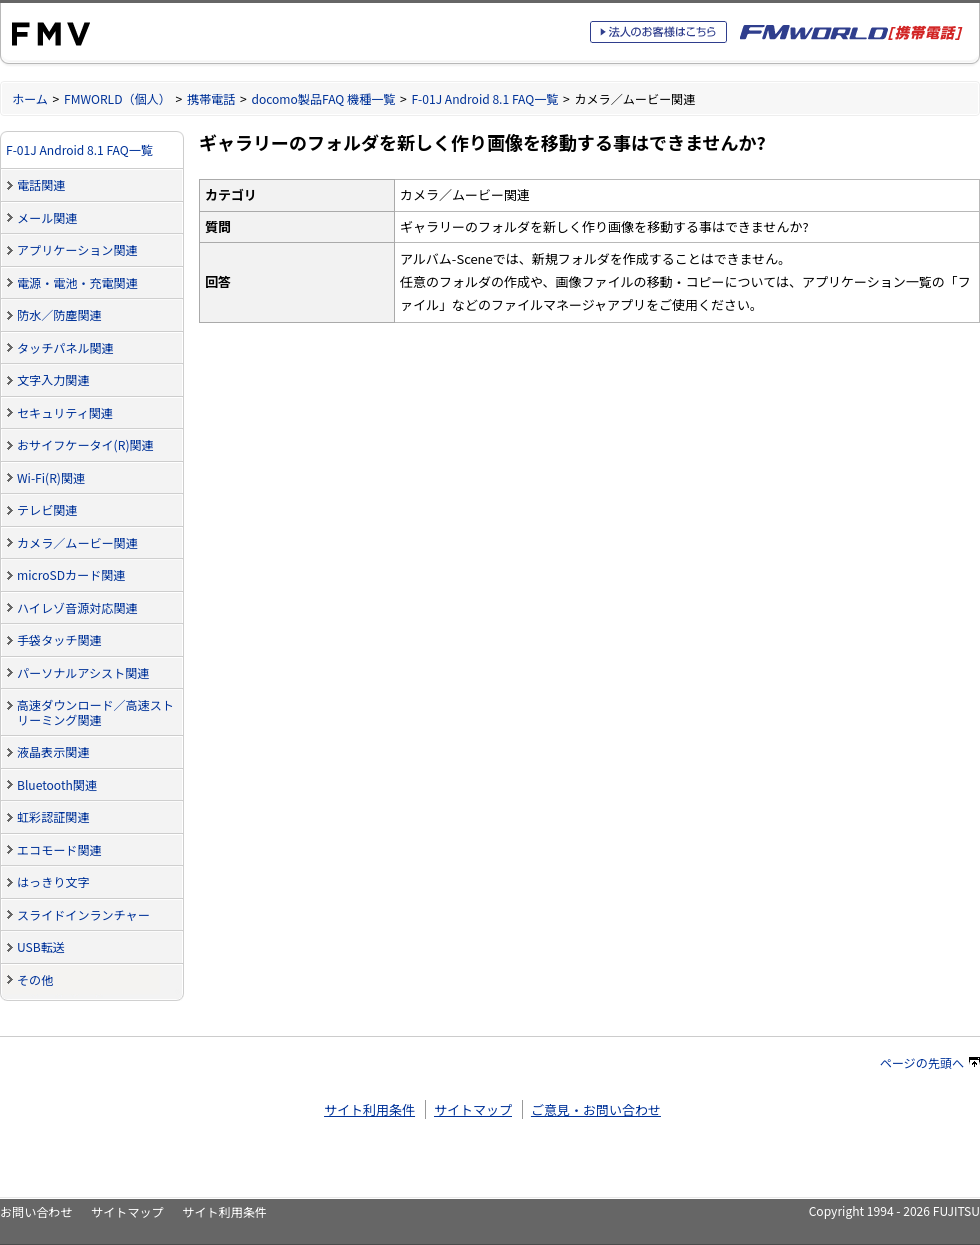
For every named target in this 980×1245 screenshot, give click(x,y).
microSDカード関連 (71, 574)
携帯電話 (211, 98)
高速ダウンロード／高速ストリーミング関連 (95, 712)
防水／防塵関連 (59, 314)
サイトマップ (473, 1109)
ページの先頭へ (930, 1062)
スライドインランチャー (83, 914)
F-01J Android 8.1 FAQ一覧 (484, 98)
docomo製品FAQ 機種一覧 (323, 98)
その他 (35, 979)
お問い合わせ (36, 1211)
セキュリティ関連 (65, 412)
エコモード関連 (59, 849)
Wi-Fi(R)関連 (51, 477)
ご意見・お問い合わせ (596, 1109)
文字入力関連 (53, 379)
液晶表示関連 (53, 751)
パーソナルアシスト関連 (83, 672)
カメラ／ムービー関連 (77, 542)
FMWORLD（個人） (117, 98)
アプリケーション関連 (77, 249)
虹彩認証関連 (53, 816)
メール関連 (47, 217)
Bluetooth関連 (57, 784)
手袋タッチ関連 (59, 639)
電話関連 (41, 184)
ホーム (30, 98)
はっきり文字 (53, 881)
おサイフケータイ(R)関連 (85, 444)
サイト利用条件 (369, 1109)
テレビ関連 (47, 509)
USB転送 (41, 946)
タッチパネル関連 (65, 347)
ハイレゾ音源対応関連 (77, 607)
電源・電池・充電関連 (77, 282)
